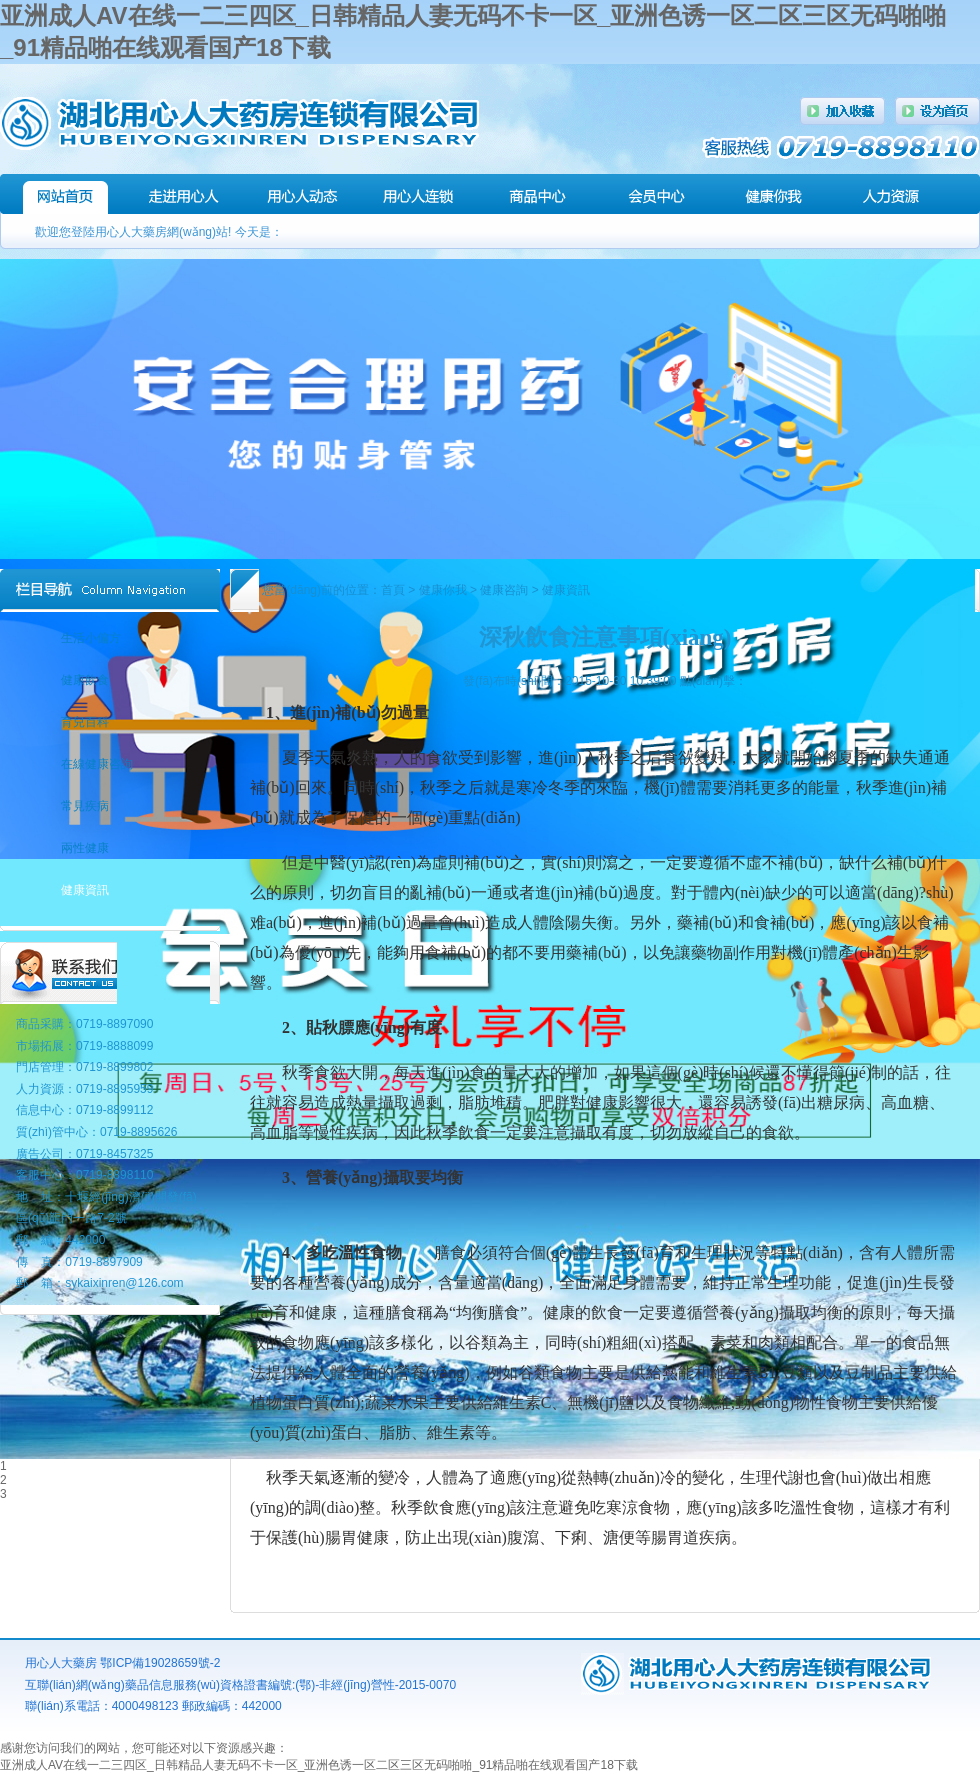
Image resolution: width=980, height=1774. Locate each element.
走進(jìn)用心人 (183, 194)
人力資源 (891, 194)
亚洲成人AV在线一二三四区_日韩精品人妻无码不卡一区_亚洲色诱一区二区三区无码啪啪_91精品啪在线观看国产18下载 (319, 1765)
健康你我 (443, 590)
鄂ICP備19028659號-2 (160, 1663)
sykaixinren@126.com (124, 1283)
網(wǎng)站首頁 (65, 194)
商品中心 (537, 194)
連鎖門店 (419, 194)
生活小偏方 (91, 638)
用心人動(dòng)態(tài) (301, 194)
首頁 (393, 590)
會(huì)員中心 (655, 194)
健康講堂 (773, 194)
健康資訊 (566, 590)
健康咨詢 (504, 590)
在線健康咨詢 (97, 764)
